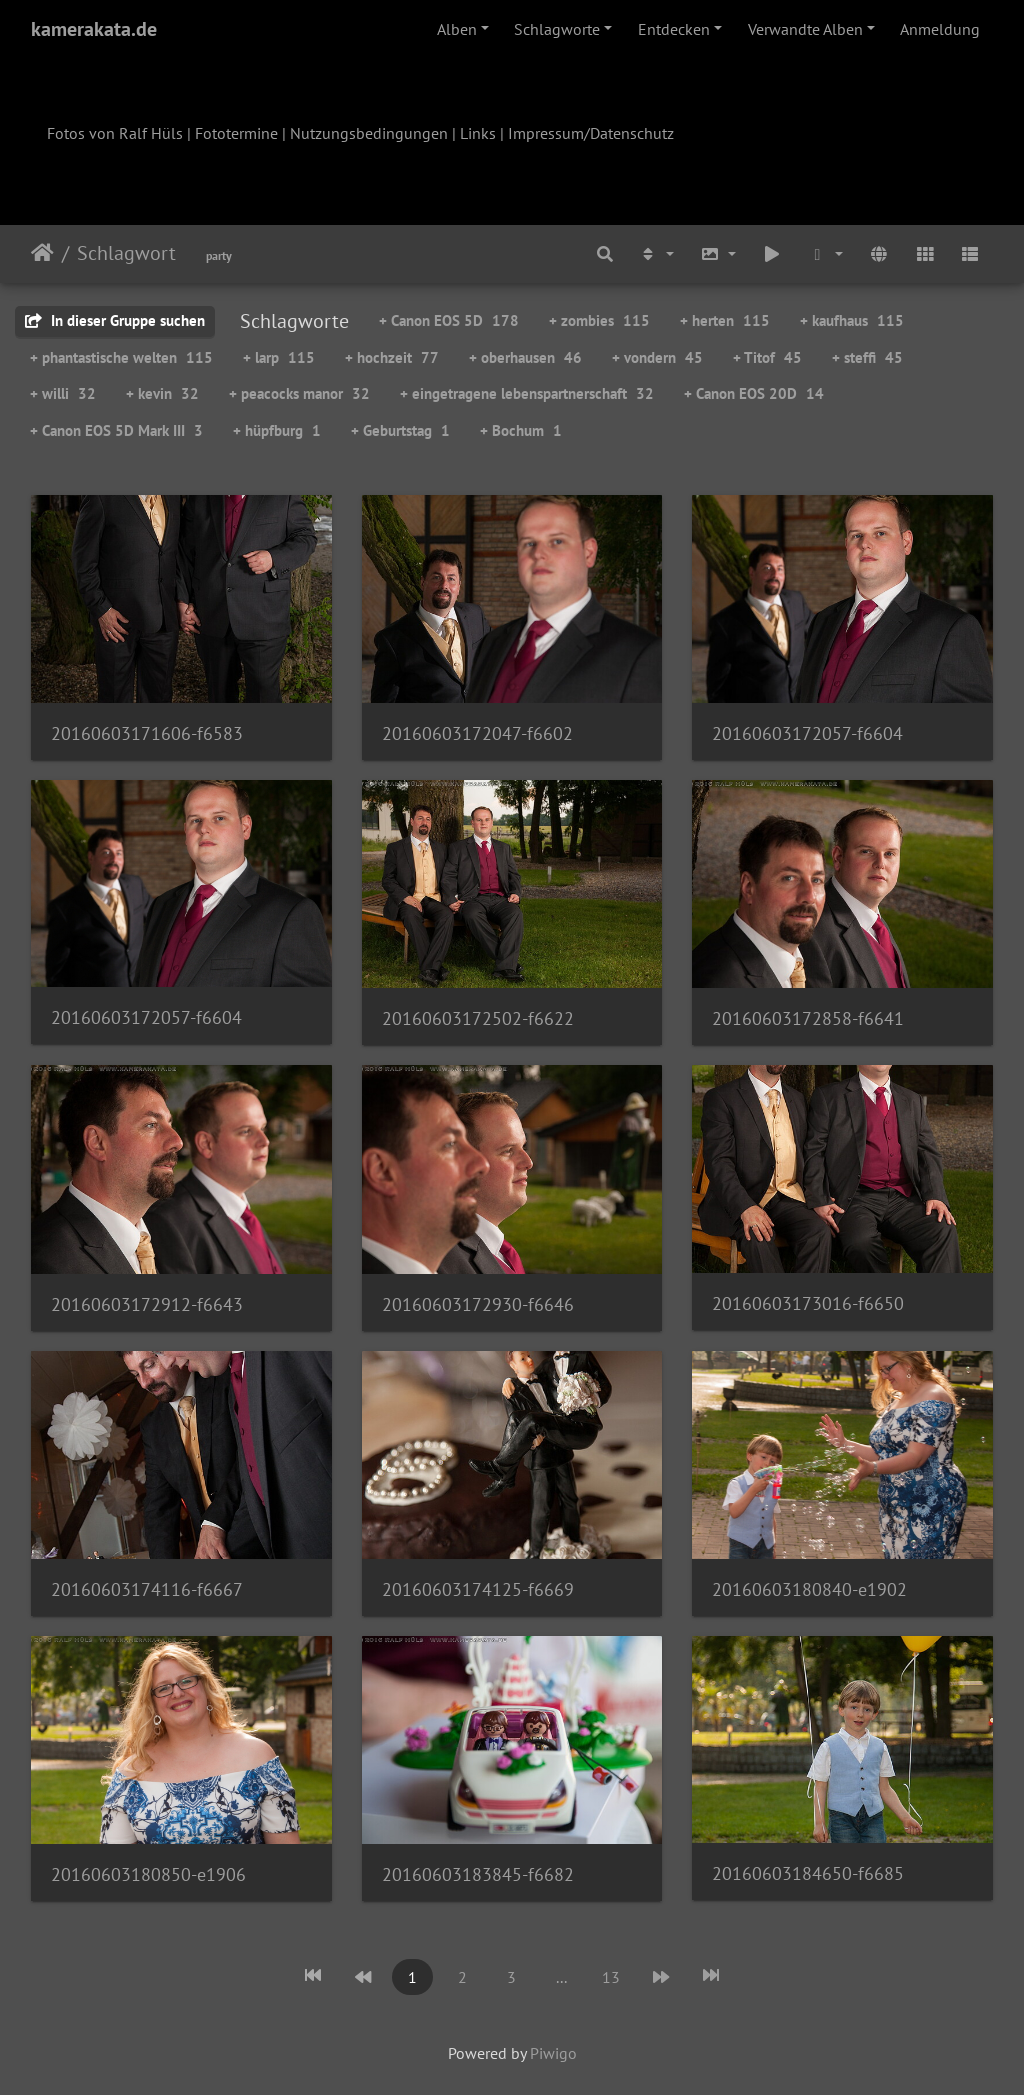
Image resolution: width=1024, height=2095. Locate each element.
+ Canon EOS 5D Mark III (116, 430)
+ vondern (657, 357)
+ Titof (767, 357)
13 (611, 1977)
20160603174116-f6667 (147, 1589)
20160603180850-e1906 (148, 1874)
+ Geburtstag (400, 430)
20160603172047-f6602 (477, 733)
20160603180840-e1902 (809, 1589)
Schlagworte (557, 29)
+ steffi (867, 357)
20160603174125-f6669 (478, 1589)
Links (478, 133)
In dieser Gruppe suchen (115, 320)
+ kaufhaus (852, 320)
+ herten (725, 320)
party (219, 255)
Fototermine (236, 133)
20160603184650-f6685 (808, 1873)
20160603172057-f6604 (807, 733)
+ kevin (162, 393)
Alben (457, 29)
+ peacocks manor (299, 393)
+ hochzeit (392, 357)
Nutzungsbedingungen (369, 133)
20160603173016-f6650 (808, 1303)
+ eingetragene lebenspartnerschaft (527, 393)
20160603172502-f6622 (478, 1018)
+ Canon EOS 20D (754, 393)
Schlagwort (126, 253)
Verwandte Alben (805, 29)
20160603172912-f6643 (147, 1304)
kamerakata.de (94, 29)
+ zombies (599, 320)
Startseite (42, 253)
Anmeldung (940, 29)
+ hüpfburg (277, 430)
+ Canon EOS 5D (449, 320)
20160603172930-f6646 (478, 1304)
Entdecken (674, 29)
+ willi (63, 393)
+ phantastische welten (121, 357)
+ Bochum (521, 430)
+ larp (279, 357)
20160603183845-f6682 (478, 1874)
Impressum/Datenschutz (591, 133)
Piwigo (553, 2053)
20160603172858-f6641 (808, 1018)
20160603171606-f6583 (147, 733)
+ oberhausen (525, 357)
